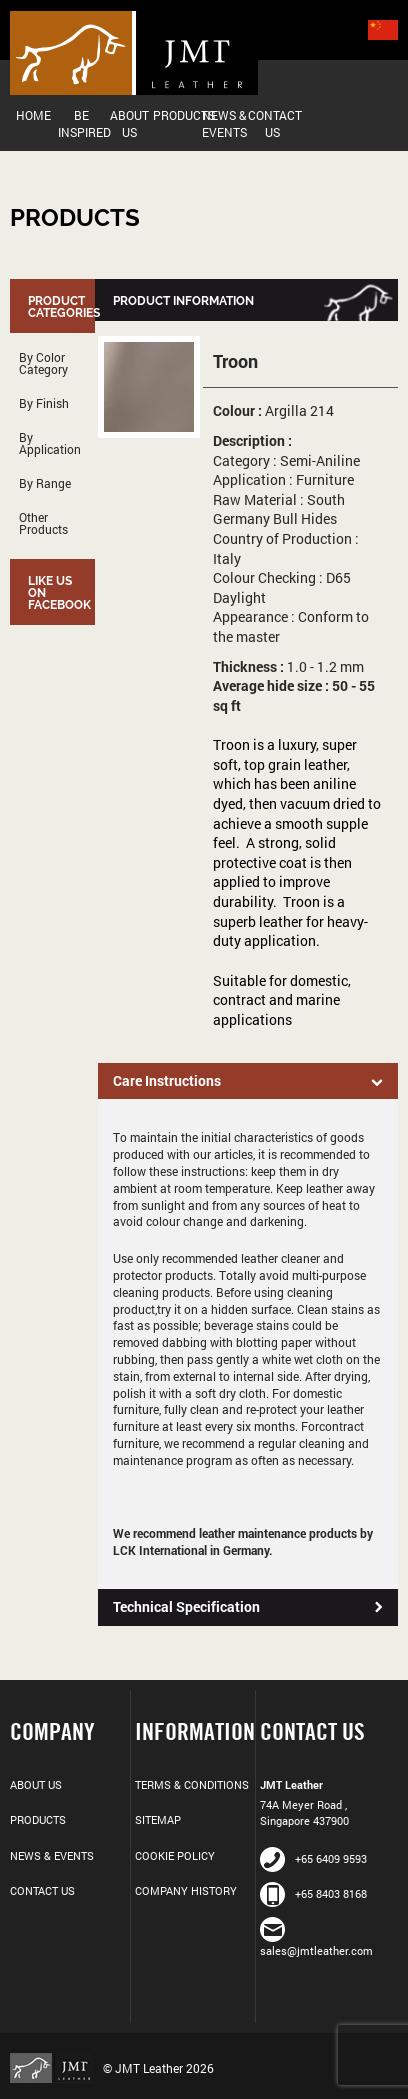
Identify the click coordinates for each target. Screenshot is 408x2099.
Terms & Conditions (192, 1784)
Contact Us (272, 123)
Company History (186, 1890)
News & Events (224, 123)
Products (177, 115)
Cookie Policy (175, 1855)
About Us (129, 123)
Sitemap (158, 1819)
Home (33, 115)
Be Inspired (82, 123)
